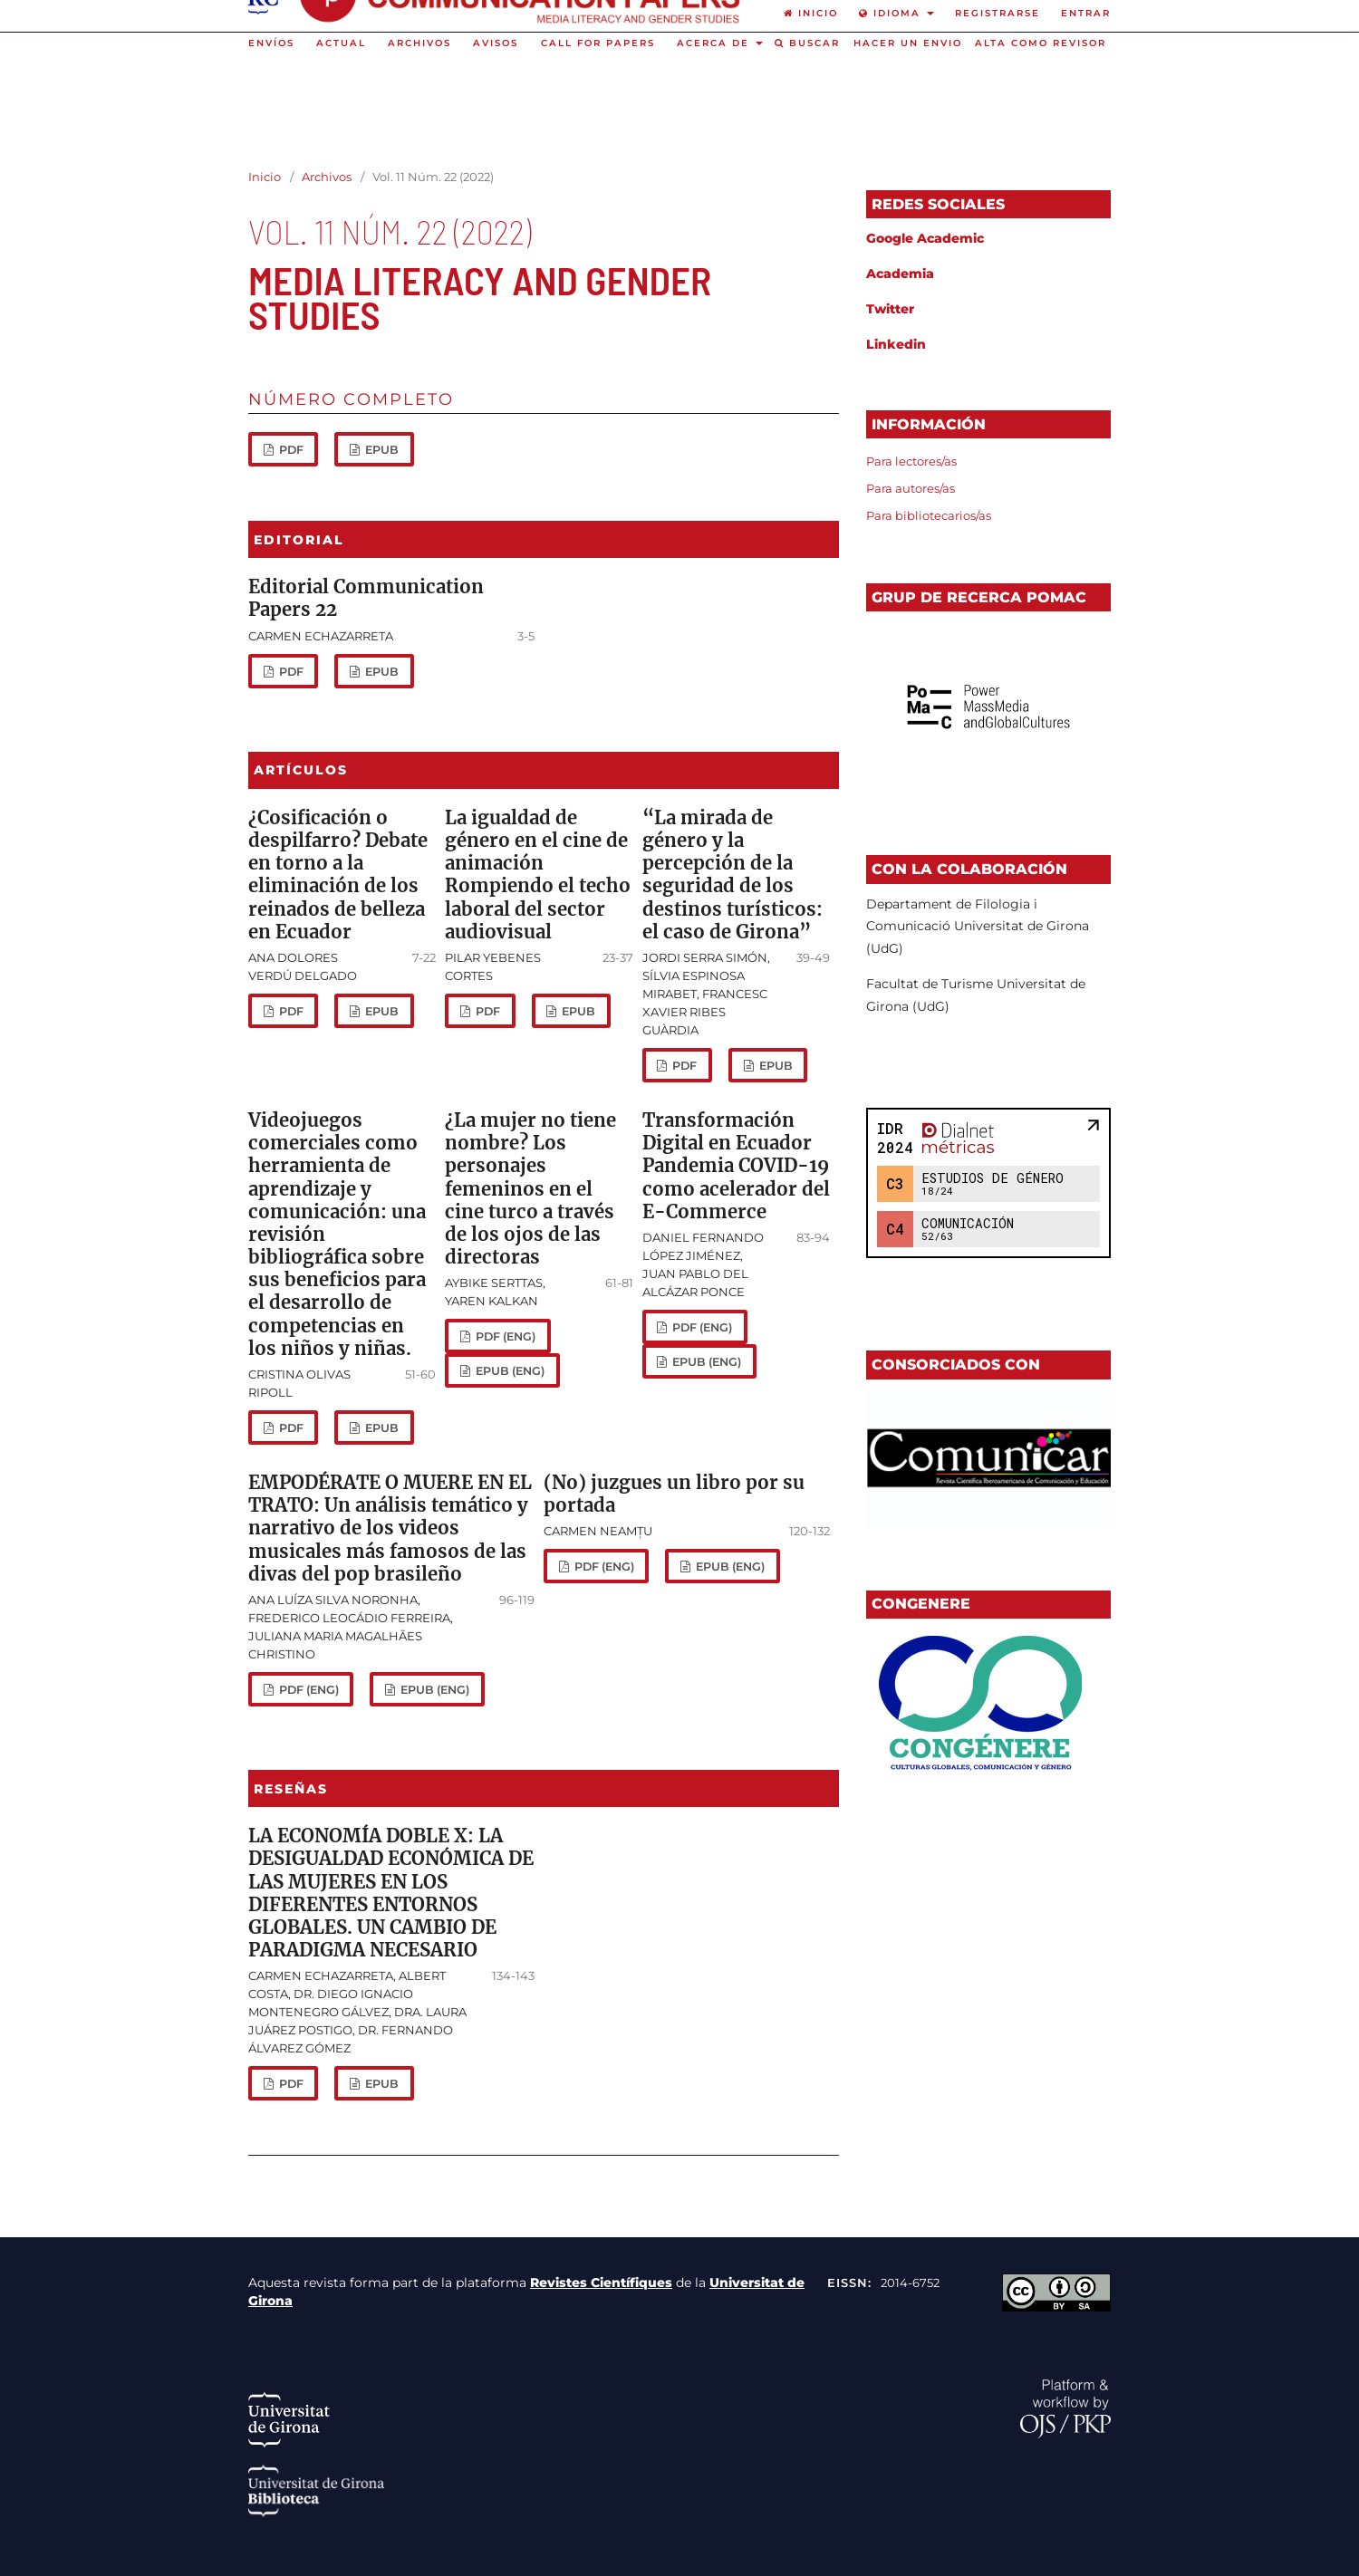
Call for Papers (598, 43)
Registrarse (997, 13)
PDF (290, 450)
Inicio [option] (811, 13)
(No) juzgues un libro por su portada (674, 1494)
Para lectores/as (911, 461)
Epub (380, 671)
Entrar (1086, 13)
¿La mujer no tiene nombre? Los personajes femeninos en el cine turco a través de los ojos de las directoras (530, 1189)
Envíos (271, 43)
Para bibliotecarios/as (928, 515)
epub (380, 450)
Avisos (495, 43)
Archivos (419, 43)
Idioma (892, 13)
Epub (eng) (509, 1371)
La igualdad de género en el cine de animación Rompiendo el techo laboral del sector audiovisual (538, 875)
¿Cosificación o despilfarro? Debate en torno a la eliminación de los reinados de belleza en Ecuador (338, 875)
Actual (341, 43)
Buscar (807, 43)
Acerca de (715, 43)
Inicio (264, 176)
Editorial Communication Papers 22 (366, 598)
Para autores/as (910, 488)
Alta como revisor (1040, 43)
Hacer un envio (907, 43)
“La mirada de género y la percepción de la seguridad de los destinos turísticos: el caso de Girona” (732, 875)
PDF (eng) (504, 1336)
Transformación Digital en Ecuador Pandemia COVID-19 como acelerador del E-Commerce (736, 1166)
